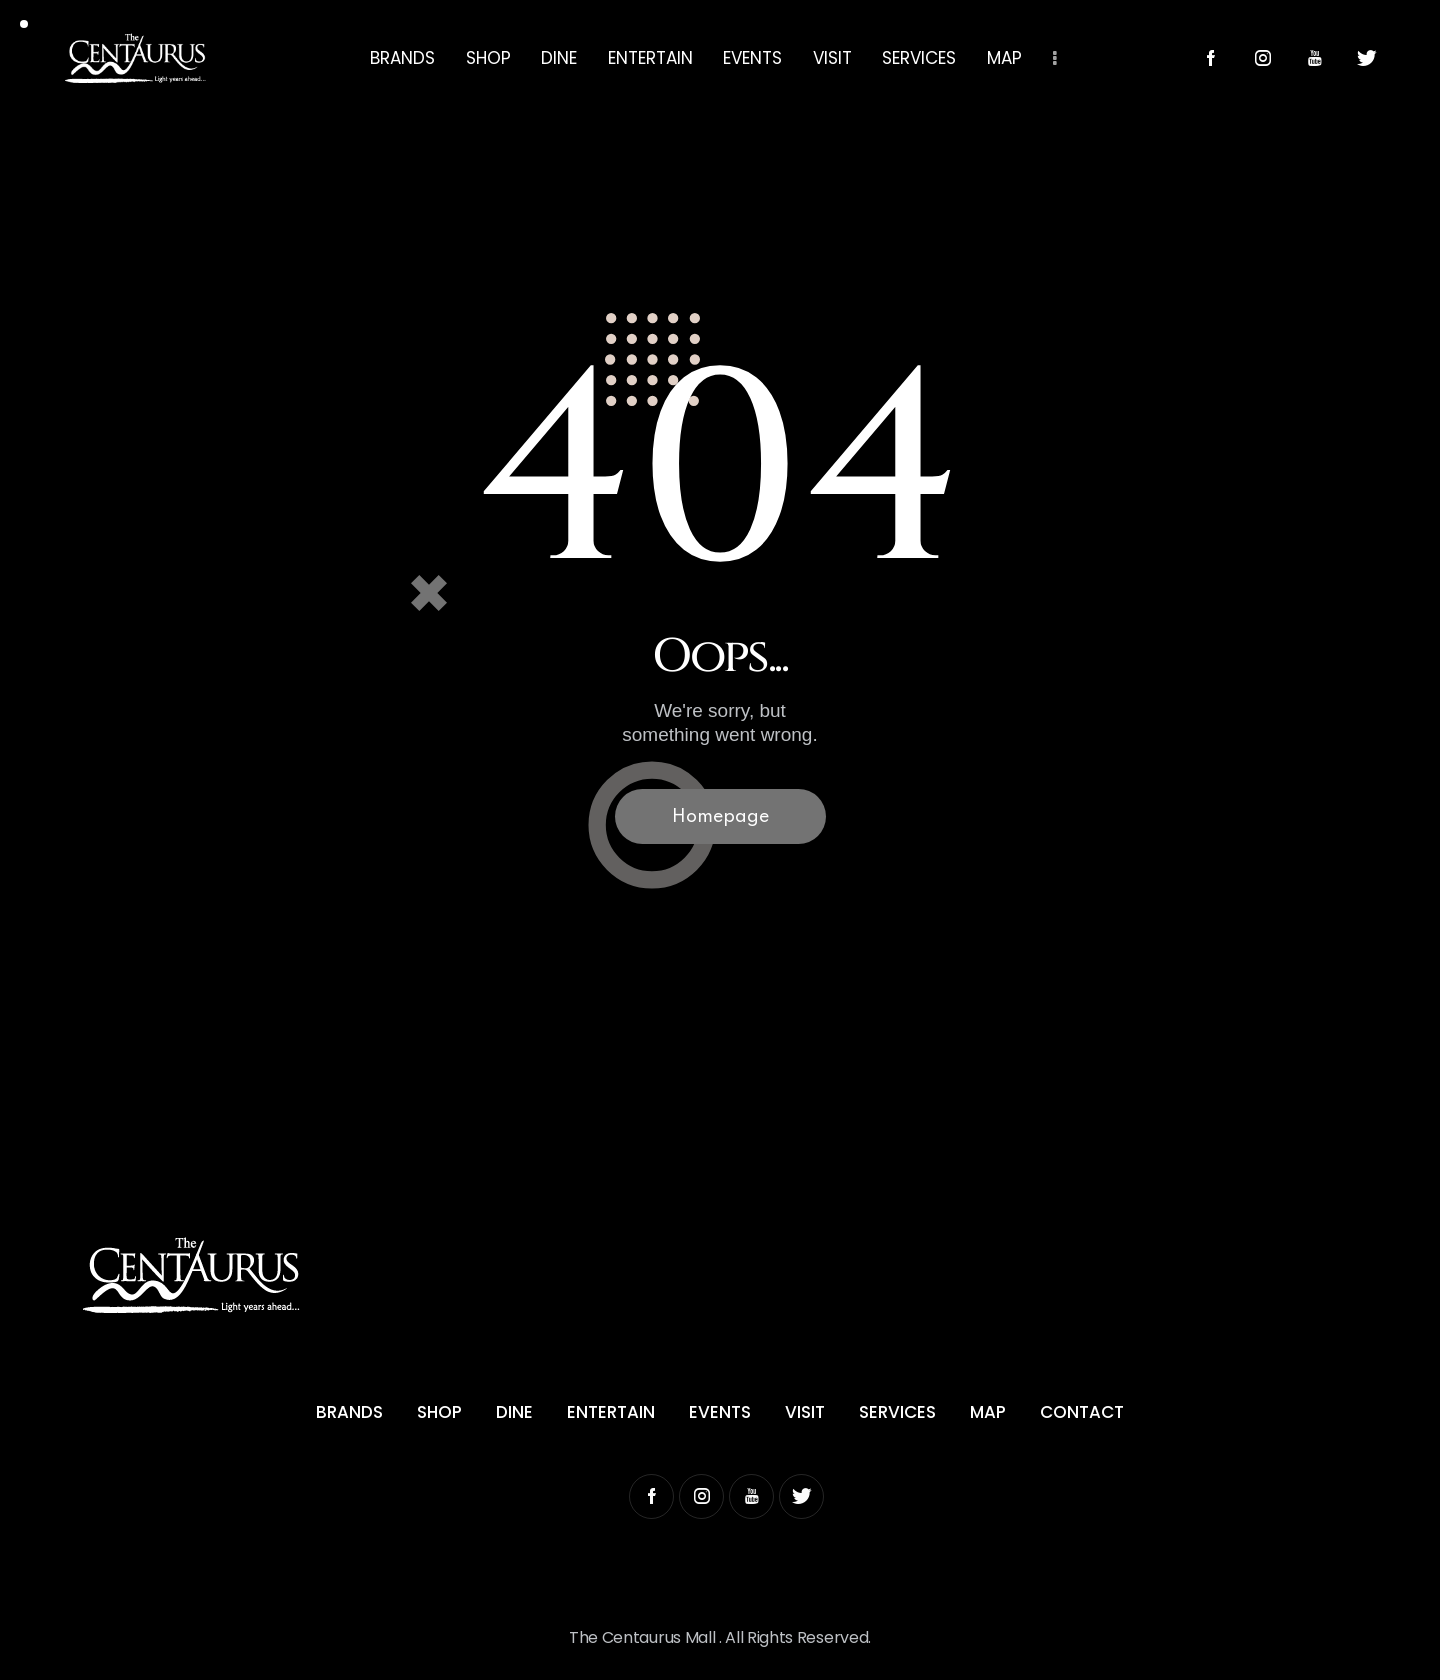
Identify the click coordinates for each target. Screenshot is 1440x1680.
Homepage (720, 817)
